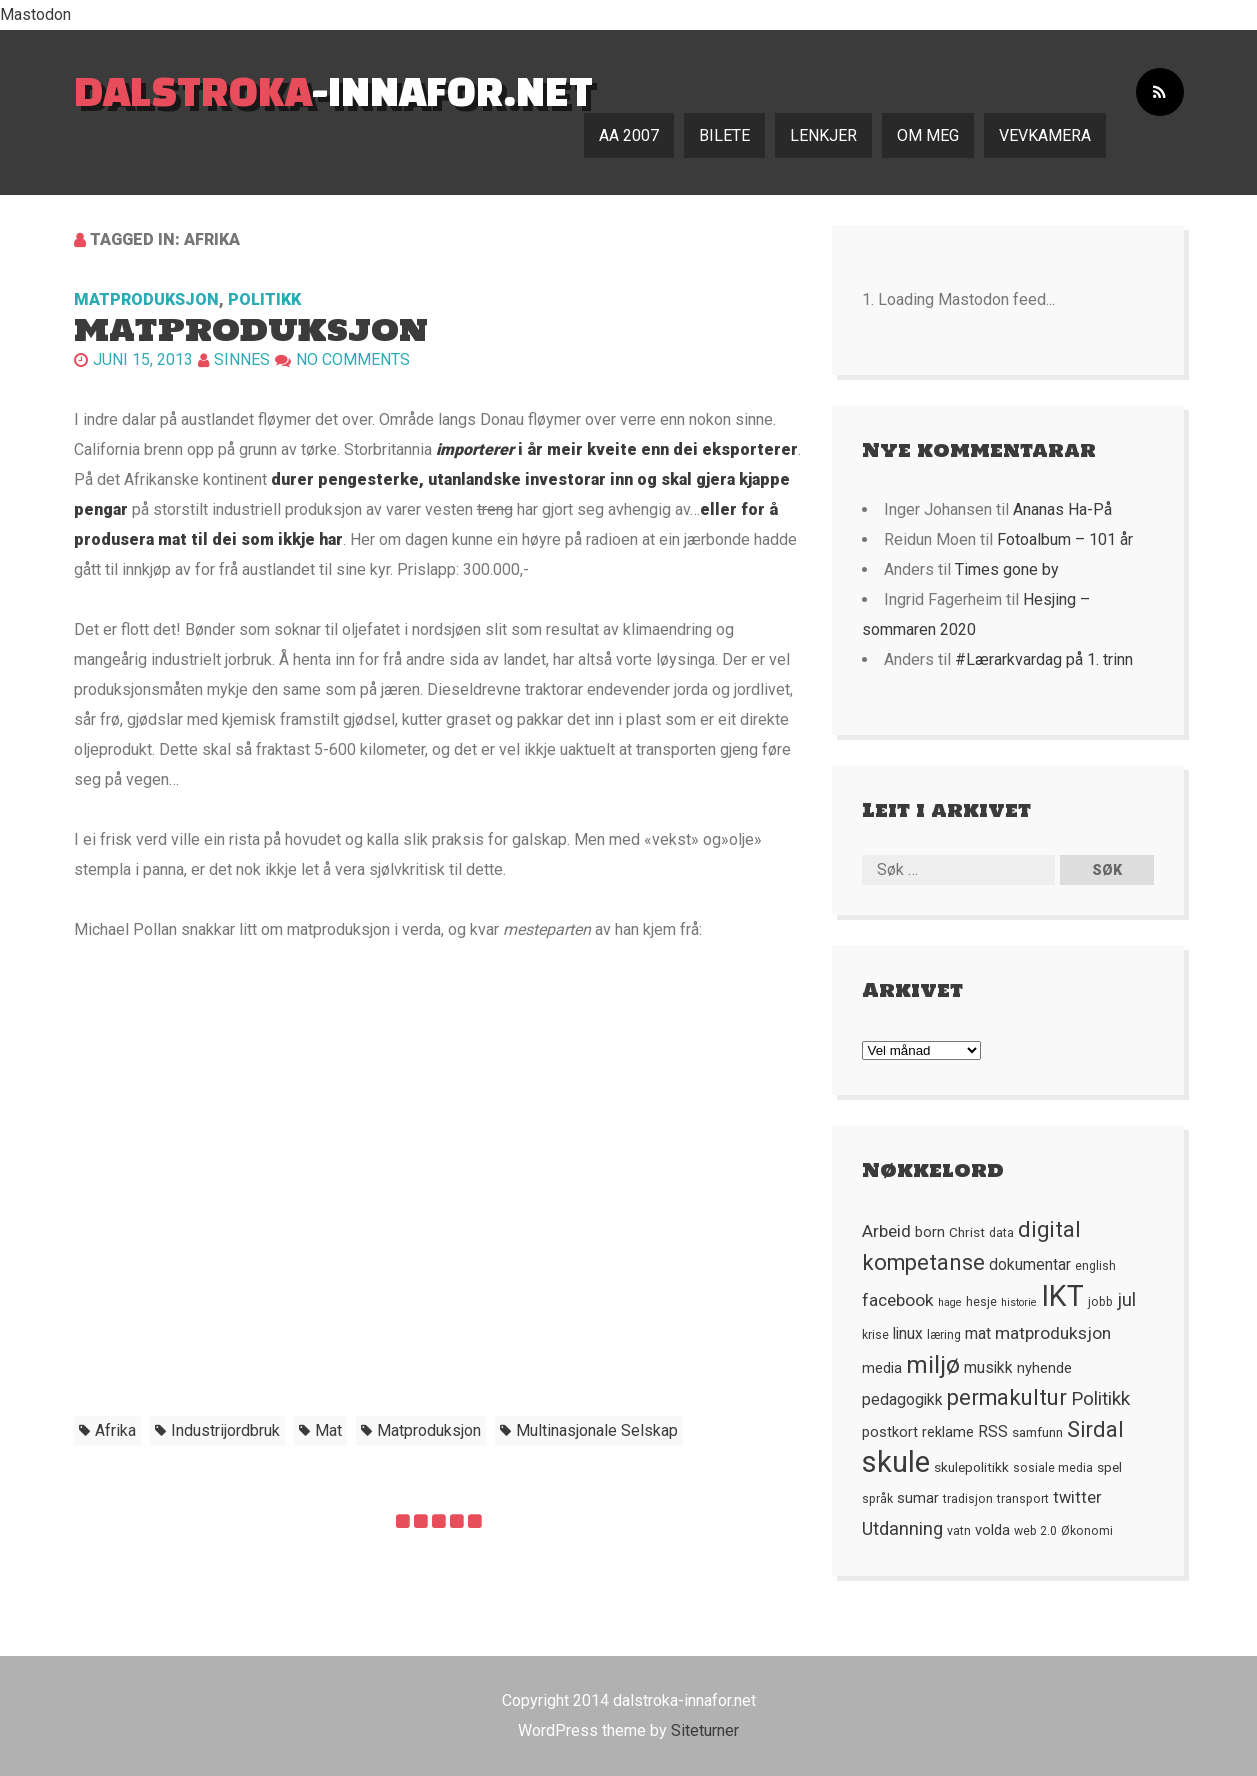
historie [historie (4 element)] (1019, 1302)
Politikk (264, 299)
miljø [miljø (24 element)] (933, 1364)
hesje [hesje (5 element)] (981, 1302)
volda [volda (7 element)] (992, 1530)
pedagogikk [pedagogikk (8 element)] (902, 1400)
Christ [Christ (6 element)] (967, 1232)
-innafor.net (333, 90)
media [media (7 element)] (882, 1368)
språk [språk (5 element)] (877, 1499)
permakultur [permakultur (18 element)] (1007, 1397)
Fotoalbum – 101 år (1065, 539)
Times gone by (1007, 569)
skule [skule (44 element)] (896, 1462)
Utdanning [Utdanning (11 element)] (902, 1528)
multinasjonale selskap (597, 1430)
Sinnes (242, 359)
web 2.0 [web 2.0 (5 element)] (1035, 1531)
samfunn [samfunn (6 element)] (1037, 1432)
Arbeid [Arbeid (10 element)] (886, 1231)
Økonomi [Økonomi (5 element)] (1087, 1531)
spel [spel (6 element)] (1109, 1467)
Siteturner (705, 1730)
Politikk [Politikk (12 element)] (1100, 1399)
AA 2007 (629, 135)
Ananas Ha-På (1062, 509)
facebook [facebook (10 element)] (898, 1300)
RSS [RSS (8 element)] (993, 1432)
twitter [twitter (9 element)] (1077, 1497)
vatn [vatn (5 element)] (959, 1531)
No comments (353, 359)
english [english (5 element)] (1095, 1266)
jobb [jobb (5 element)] (1100, 1302)
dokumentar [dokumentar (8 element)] (1030, 1265)
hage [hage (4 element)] (950, 1302)
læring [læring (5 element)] (944, 1335)
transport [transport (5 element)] (1023, 1499)
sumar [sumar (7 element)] (918, 1498)
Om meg (928, 135)
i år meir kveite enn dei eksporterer (617, 449)
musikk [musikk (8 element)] (988, 1368)
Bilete (724, 135)
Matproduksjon (146, 299)
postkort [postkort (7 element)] (890, 1432)
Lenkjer (823, 135)
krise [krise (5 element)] (875, 1335)
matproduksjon (429, 1430)
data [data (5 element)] (1001, 1233)
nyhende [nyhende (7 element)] (1044, 1368)
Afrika (115, 1430)
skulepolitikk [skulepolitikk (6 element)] (971, 1467)
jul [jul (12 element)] (1126, 1300)
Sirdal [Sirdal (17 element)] (1095, 1429)
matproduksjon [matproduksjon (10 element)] (1053, 1333)
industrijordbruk (225, 1430)
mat (328, 1430)
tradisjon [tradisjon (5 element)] (968, 1499)
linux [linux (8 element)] (908, 1334)
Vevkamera (1045, 135)
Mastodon (35, 14)
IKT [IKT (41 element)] (1062, 1296)
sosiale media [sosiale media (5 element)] (1053, 1468)
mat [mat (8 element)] (978, 1334)
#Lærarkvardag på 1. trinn (1044, 659)
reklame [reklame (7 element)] (948, 1432)
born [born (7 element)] (930, 1232)
